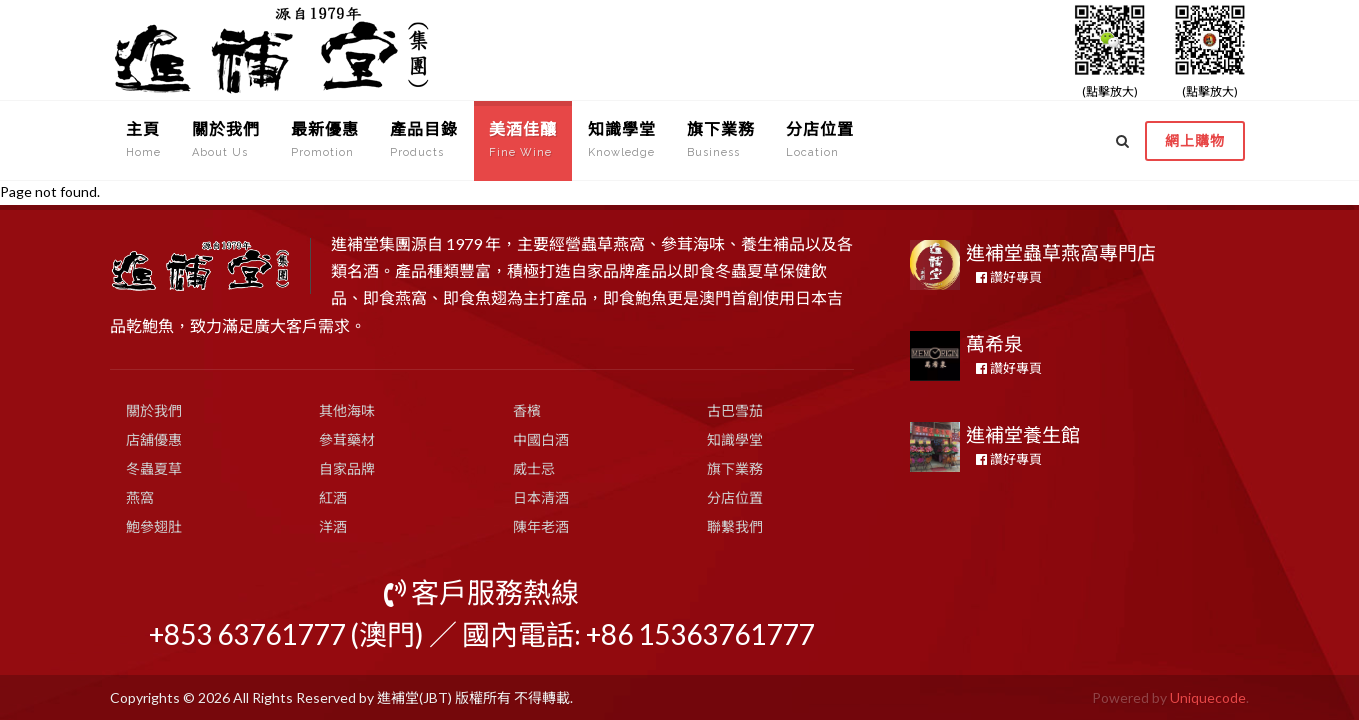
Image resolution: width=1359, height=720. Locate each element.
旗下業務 (735, 468)
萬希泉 (994, 343)
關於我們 (154, 410)
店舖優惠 (154, 439)
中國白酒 (541, 439)
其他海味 (347, 410)
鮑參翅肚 (154, 526)
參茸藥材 (347, 439)
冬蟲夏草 (154, 468)
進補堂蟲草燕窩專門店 (1061, 252)
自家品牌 (347, 468)
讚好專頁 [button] (1009, 277)
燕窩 (140, 497)
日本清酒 (541, 497)
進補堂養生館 (1023, 434)
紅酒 (333, 497)
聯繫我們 (735, 526)
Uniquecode (1208, 697)
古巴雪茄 (735, 410)
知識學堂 (735, 439)
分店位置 (735, 497)
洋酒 (333, 526)
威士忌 (534, 468)
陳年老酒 (541, 526)
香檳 (527, 410)
